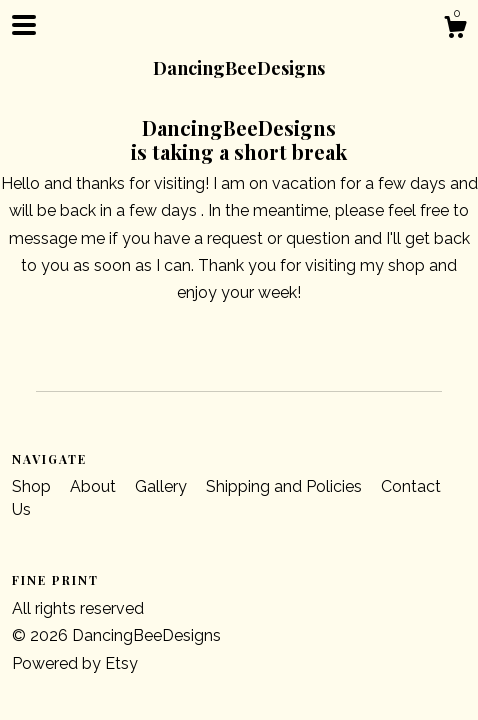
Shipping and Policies (286, 486)
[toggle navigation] (24, 25)
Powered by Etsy (75, 663)
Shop (33, 486)
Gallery (163, 486)
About (95, 486)
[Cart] (455, 30)
